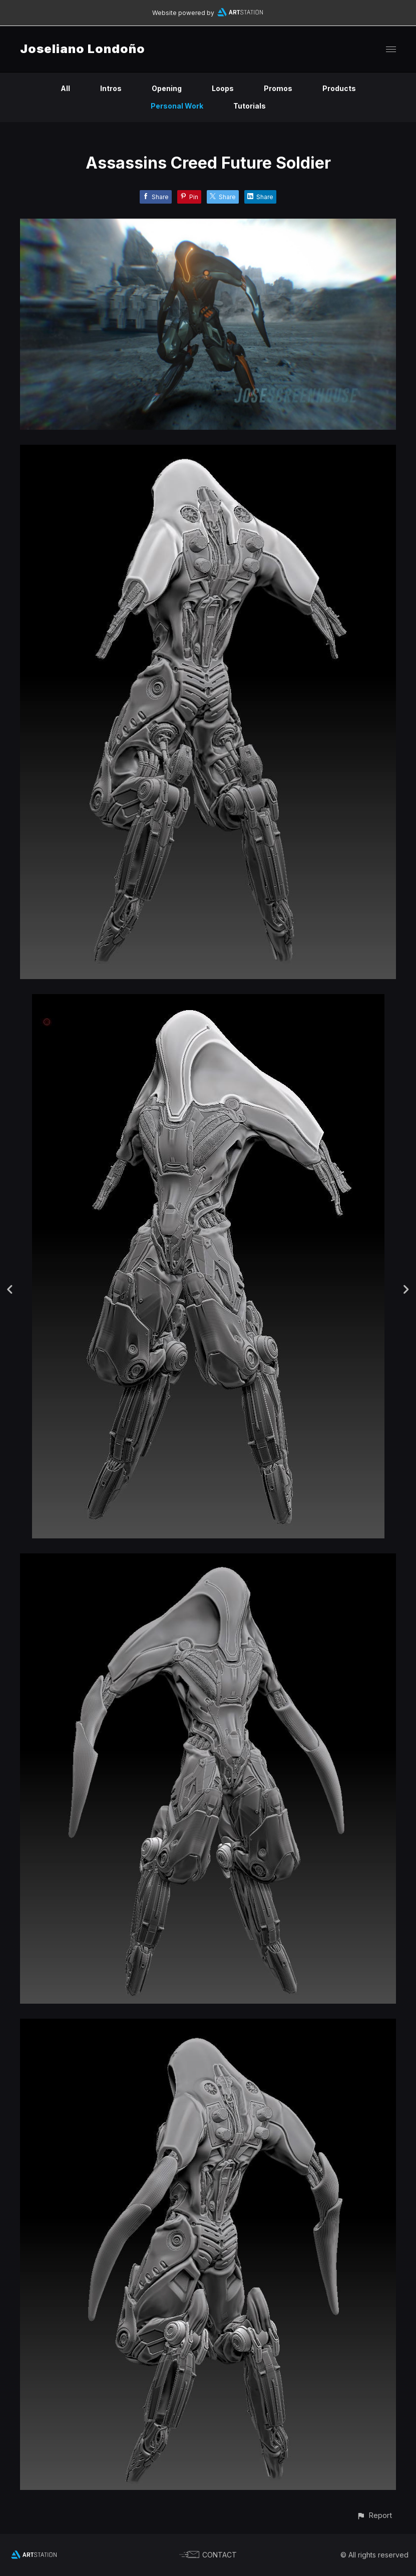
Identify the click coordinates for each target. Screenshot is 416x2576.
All (65, 88)
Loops (223, 88)
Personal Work (177, 106)
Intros (111, 88)
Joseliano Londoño (82, 49)
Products (339, 88)
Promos (278, 88)
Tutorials (249, 106)
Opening (167, 88)
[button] (374, 2515)
